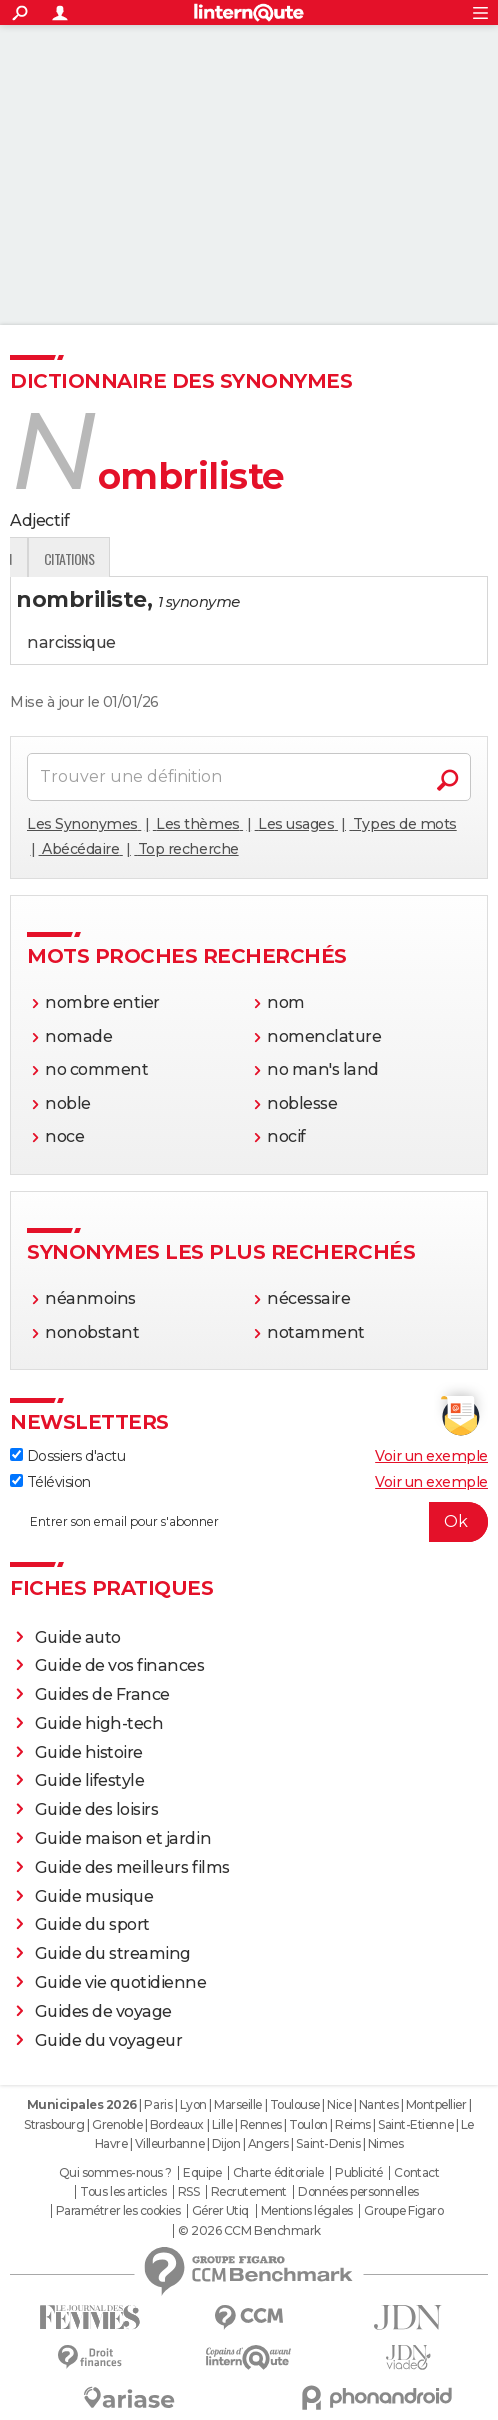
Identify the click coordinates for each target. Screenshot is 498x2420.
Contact (416, 2173)
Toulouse (295, 2104)
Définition (52, 558)
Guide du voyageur (109, 2040)
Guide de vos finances (120, 1665)
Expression (217, 558)
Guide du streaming (113, 1953)
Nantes (378, 2104)
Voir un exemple (431, 1456)
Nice (339, 2104)
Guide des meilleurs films (132, 1867)
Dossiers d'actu (67, 1456)
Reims (353, 2124)
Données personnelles (358, 2192)
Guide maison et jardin (123, 1838)
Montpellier (436, 2104)
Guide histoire (89, 1752)
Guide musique (94, 1896)
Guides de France (102, 1694)
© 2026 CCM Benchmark (249, 2231)
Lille (222, 2124)
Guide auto (78, 1637)
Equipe (202, 2173)
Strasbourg (54, 2124)
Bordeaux (177, 2124)
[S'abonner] (249, 1522)
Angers (268, 2143)
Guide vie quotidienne (121, 1982)
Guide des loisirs (97, 1809)
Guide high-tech (99, 1723)
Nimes (386, 2143)
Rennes (261, 2124)
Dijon (226, 2143)
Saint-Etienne (415, 2124)
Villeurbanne (169, 2143)
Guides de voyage (103, 2011)
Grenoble (117, 2124)
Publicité (359, 2173)
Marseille (238, 2104)
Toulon (308, 2124)
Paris (158, 2104)
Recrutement (249, 2192)
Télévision (50, 1482)
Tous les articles (123, 2192)
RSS (189, 2192)
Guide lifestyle (90, 1780)
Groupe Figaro (403, 2211)
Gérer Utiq (220, 2211)
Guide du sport (92, 1924)
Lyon (193, 2104)
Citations (305, 558)
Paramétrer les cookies (118, 2211)
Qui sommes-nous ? (115, 2173)
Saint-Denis (328, 2143)
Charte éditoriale (278, 2173)
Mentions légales (307, 2211)
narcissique (71, 642)
